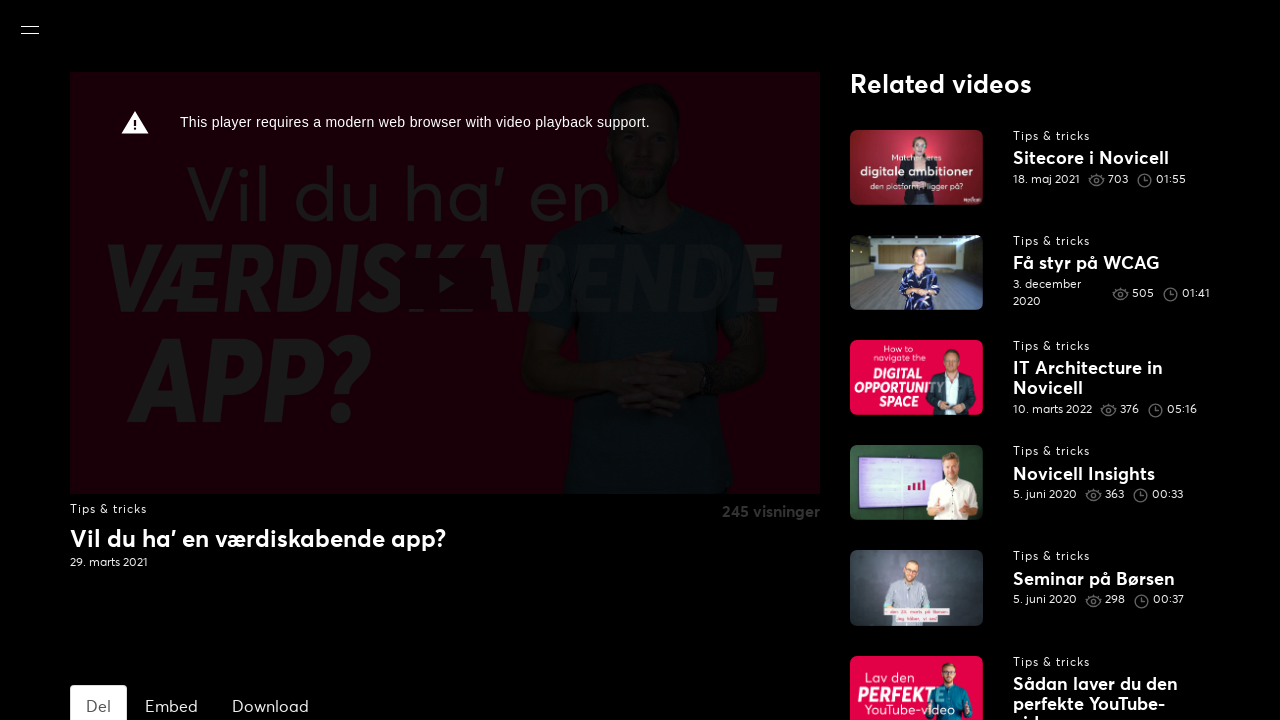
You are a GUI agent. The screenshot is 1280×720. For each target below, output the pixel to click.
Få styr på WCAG (1086, 264)
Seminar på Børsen (1094, 580)
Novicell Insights (1084, 475)
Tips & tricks (108, 510)
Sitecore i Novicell (1091, 159)
